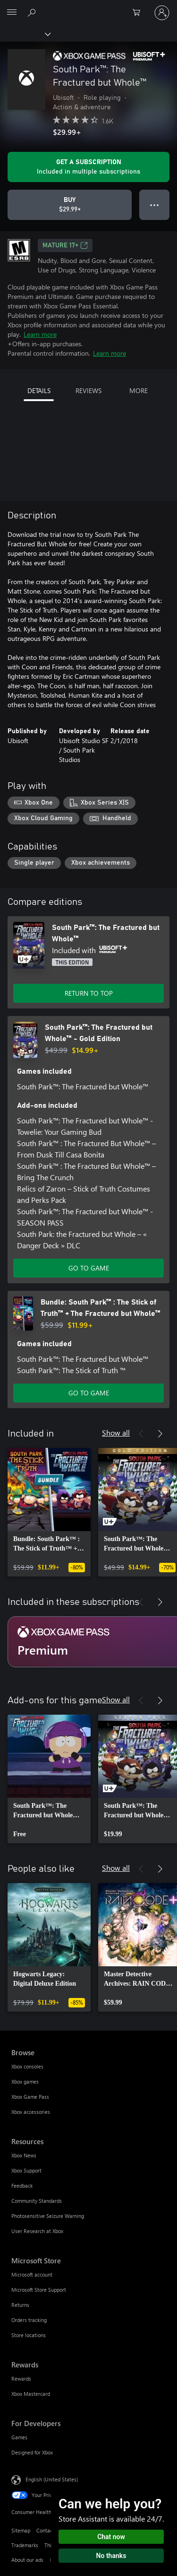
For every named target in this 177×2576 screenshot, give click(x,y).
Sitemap (20, 2530)
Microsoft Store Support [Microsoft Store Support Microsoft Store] (38, 2290)
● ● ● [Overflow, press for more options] (154, 204)
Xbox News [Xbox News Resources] (23, 2155)
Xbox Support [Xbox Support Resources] (26, 2170)
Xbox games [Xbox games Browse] (25, 2081)
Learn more (40, 334)
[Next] (160, 1433)
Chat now (111, 2537)
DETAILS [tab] (39, 390)
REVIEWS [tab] (88, 390)
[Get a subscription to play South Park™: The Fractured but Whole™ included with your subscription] (88, 167)
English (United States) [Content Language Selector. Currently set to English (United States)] (51, 2479)
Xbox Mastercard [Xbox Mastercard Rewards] (30, 2394)
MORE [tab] (138, 390)
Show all (116, 1432)
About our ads (27, 2560)
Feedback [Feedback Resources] (22, 2185)
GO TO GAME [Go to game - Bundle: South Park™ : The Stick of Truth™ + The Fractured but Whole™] (88, 1392)
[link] (49, 1512)
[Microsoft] (88, 7)
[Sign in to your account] (162, 12)
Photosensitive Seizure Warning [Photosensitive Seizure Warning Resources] (47, 2216)
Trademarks (24, 2545)
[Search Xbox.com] (33, 12)
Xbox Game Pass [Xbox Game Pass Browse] (30, 2097)
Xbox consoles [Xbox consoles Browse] (27, 2066)
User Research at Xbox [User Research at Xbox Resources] (37, 2231)
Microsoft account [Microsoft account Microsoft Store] (31, 2274)
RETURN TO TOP (89, 993)
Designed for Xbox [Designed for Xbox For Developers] (32, 2452)
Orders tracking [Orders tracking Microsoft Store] (29, 2320)
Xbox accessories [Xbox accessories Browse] (30, 2112)
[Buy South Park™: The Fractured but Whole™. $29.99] (70, 205)
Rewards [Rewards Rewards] (21, 2378)
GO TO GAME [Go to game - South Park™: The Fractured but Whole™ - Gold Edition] (88, 1267)
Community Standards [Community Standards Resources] (36, 2201)
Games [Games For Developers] (19, 2437)
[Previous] (141, 1433)
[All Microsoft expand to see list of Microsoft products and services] (11, 12)
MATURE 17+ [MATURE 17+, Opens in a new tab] (65, 245)
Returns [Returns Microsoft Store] (20, 2305)
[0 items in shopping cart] (139, 12)
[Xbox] (24, 34)
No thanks (111, 2555)
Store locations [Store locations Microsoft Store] (28, 2335)
